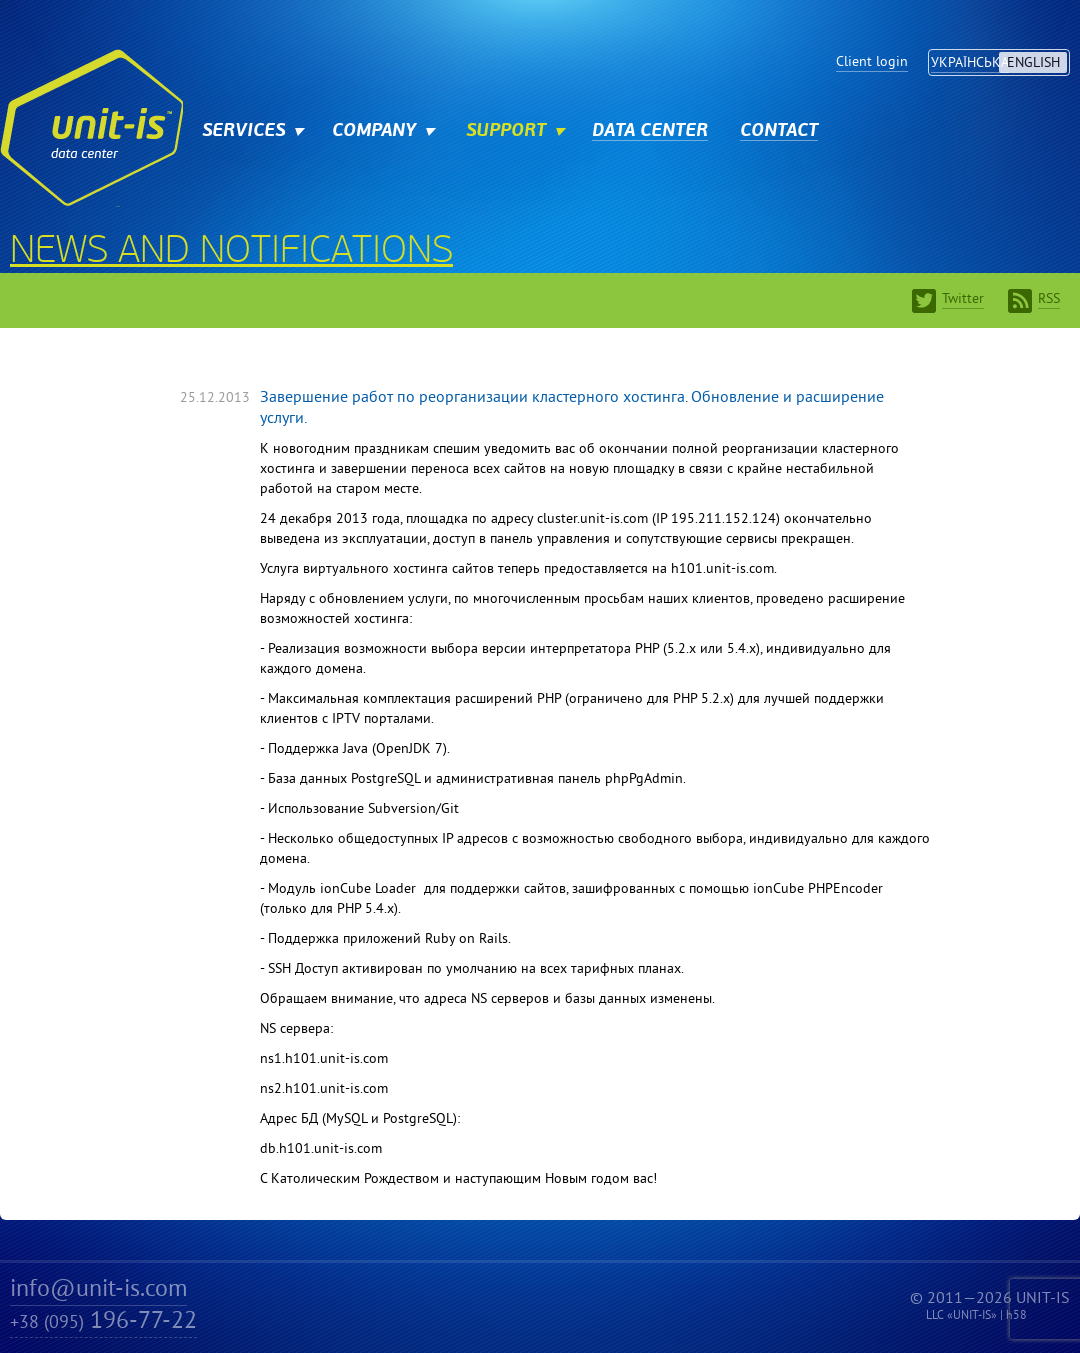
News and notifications (231, 253)
